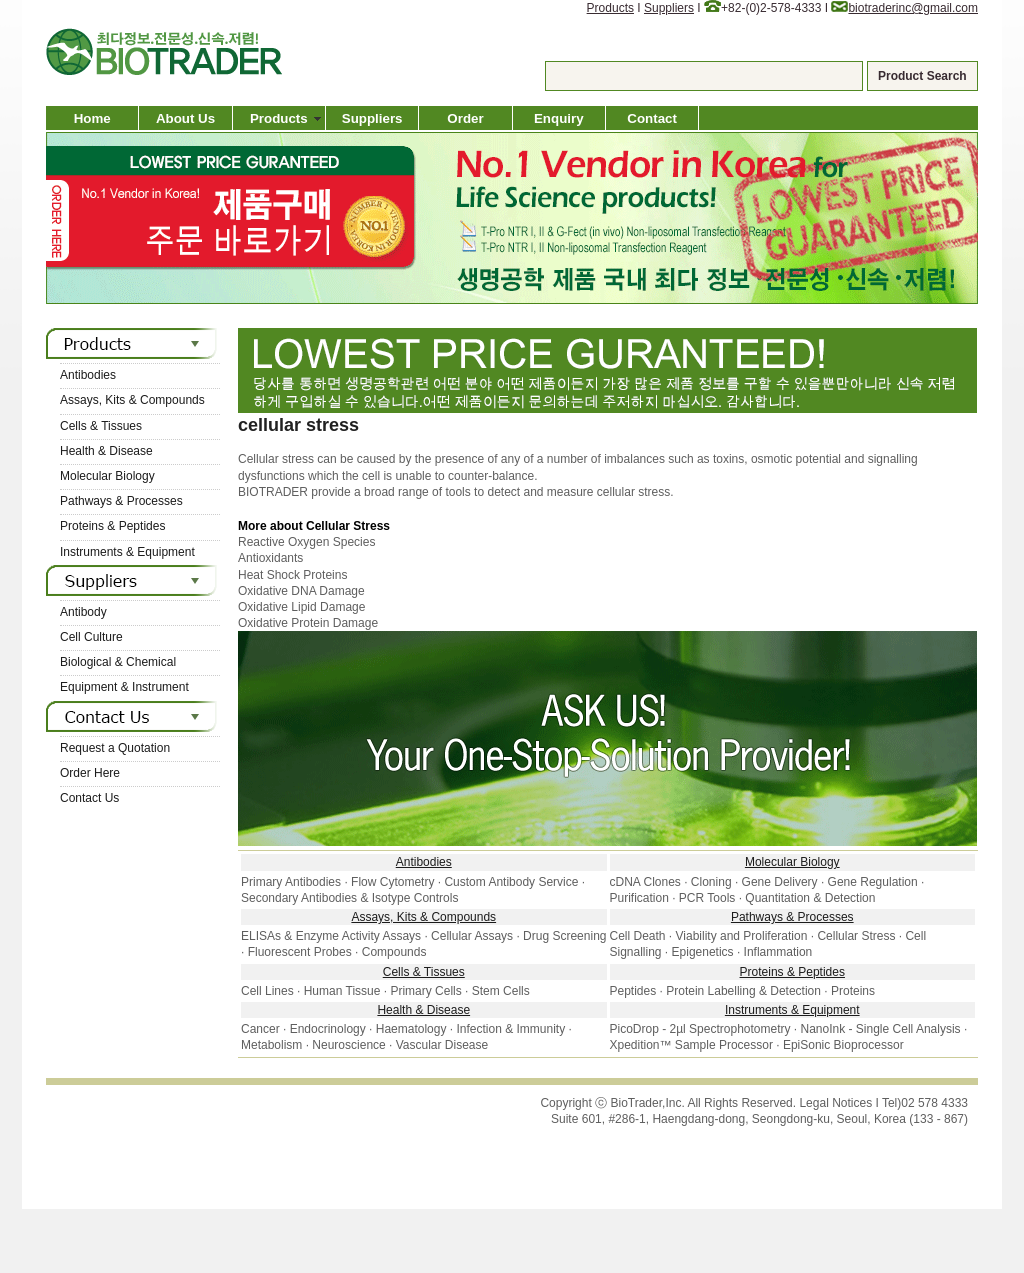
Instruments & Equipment (127, 552)
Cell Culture (91, 637)
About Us (185, 118)
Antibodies (88, 375)
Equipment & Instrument (124, 687)
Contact (652, 118)
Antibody (83, 612)
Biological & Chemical (118, 662)
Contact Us (89, 798)
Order (465, 118)
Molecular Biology (107, 476)
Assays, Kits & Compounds (132, 400)
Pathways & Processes (121, 501)
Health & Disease (106, 451)
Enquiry (559, 118)
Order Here (90, 773)
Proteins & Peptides (112, 526)
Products (610, 8)
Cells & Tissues (101, 426)
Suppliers (669, 8)
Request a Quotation (115, 748)
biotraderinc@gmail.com (913, 8)
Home (92, 118)
